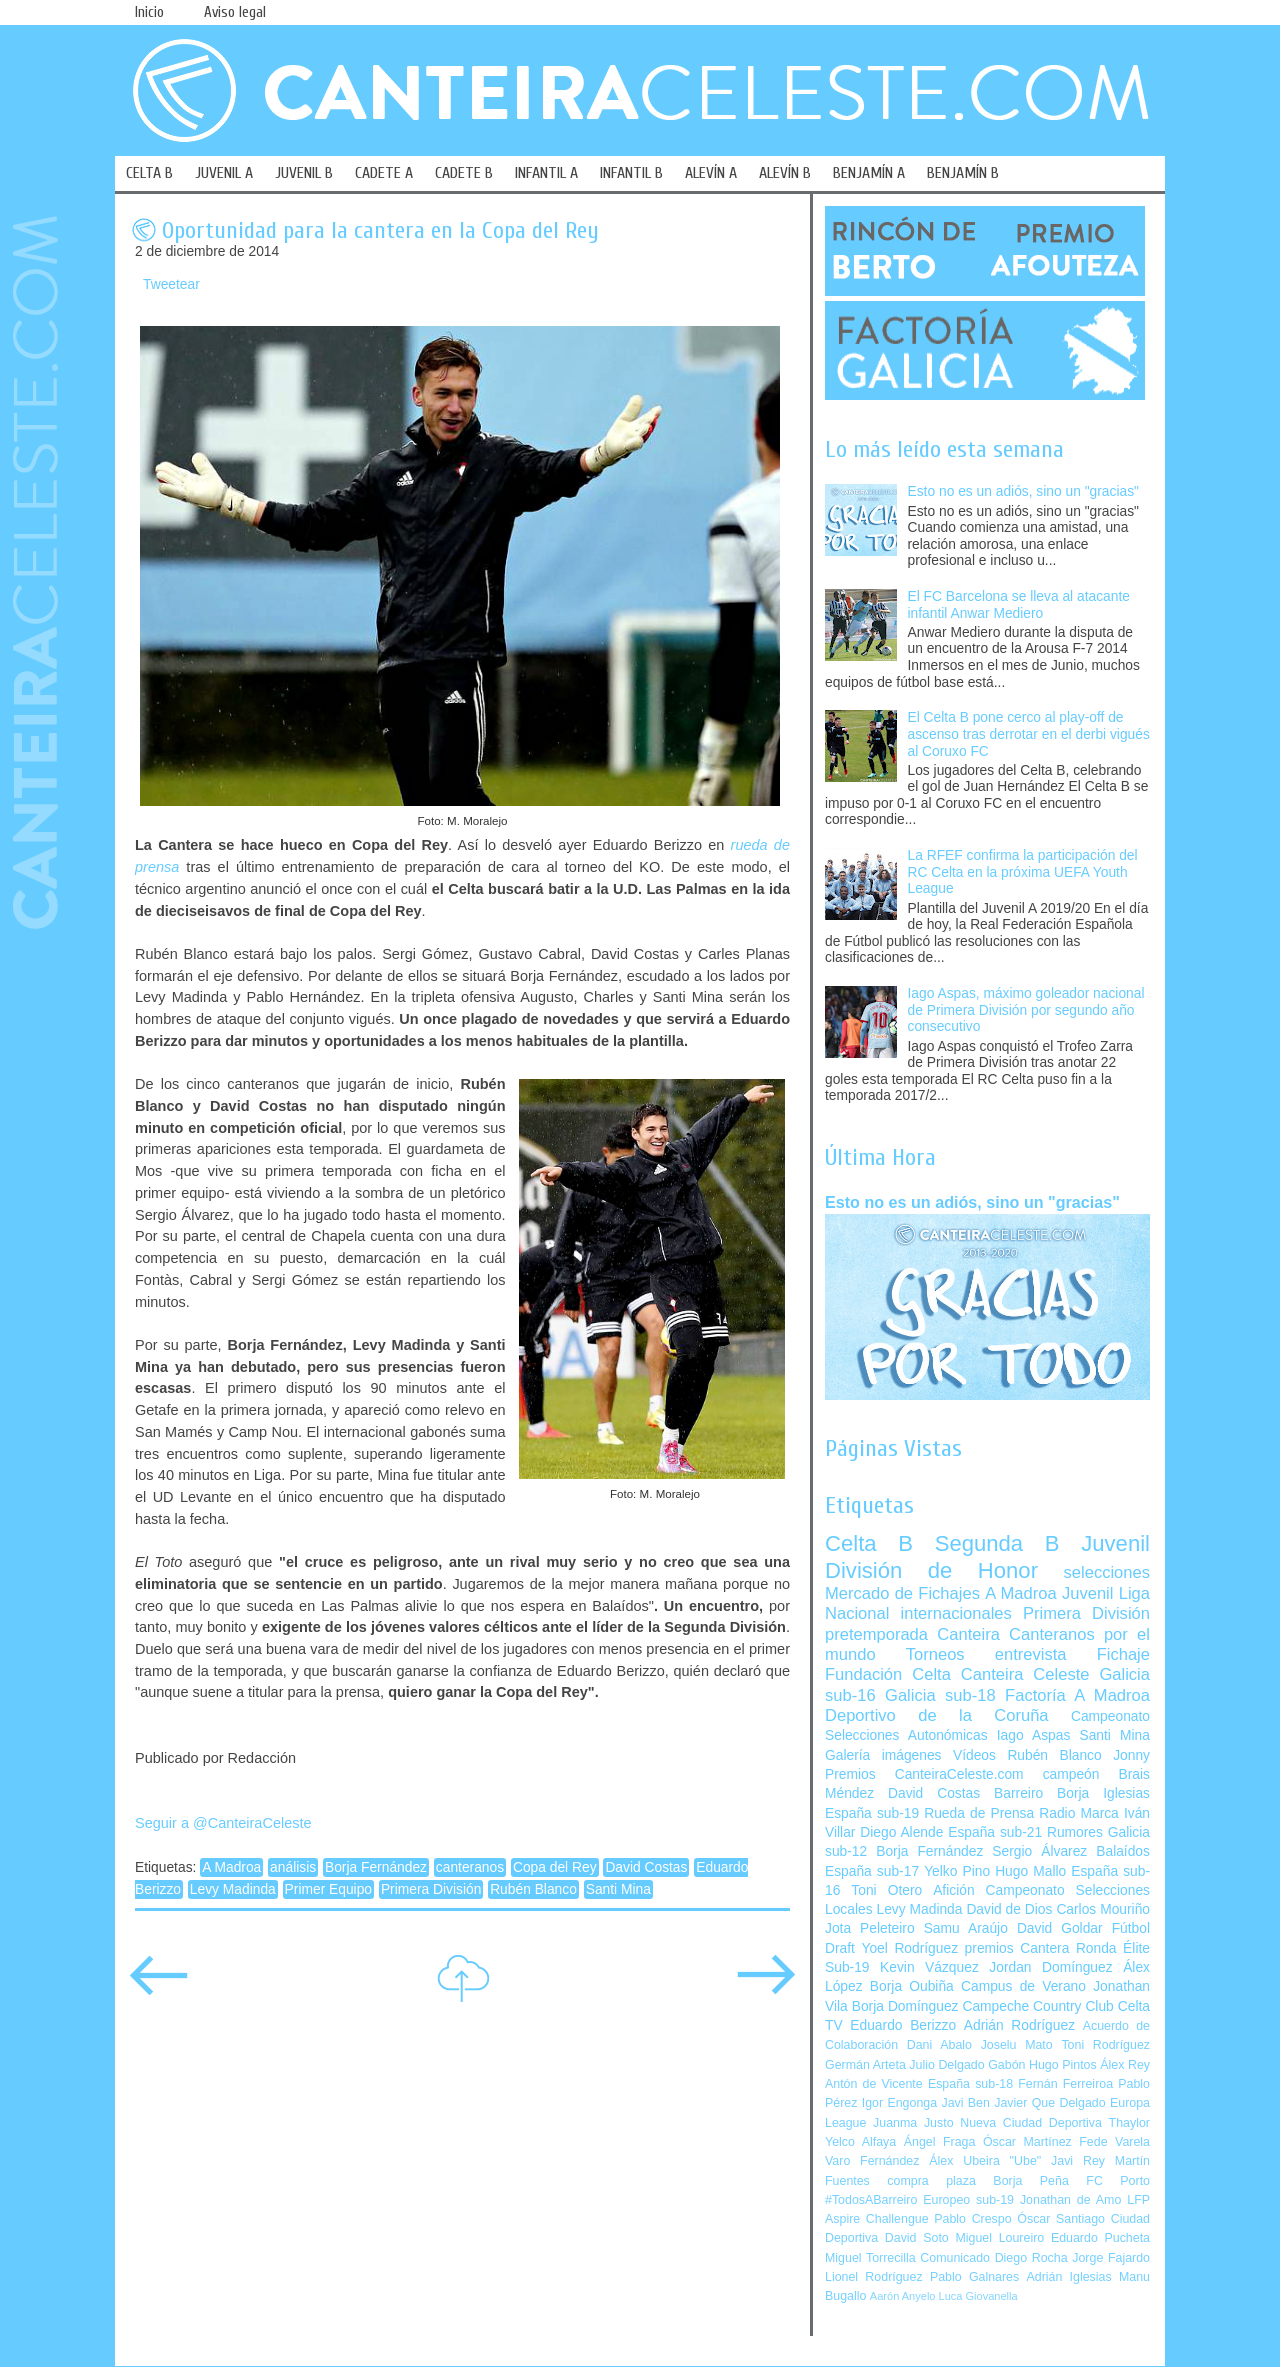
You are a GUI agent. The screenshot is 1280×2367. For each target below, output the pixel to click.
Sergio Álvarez (1039, 1851)
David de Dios (1009, 1909)
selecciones (1107, 1572)
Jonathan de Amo (1070, 2200)
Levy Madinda (233, 1889)
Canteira (968, 1634)
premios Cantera (1017, 1948)
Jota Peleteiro (870, 1928)
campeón (1071, 1774)
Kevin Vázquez (929, 1967)
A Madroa (231, 1867)
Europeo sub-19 (968, 2200)
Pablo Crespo (972, 2219)
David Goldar (1060, 1928)
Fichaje (1123, 1654)
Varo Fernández (872, 2161)
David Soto (917, 2238)
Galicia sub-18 (940, 1695)
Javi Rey (1078, 2161)
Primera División (431, 1889)
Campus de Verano (1023, 1986)
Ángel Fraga (940, 2142)
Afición (953, 1890)
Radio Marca (1079, 1813)
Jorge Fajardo (1111, 2258)
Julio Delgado (946, 2065)
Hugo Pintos (1063, 2065)
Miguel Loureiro (999, 2238)
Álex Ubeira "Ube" (985, 2161)
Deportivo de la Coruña (937, 1715)
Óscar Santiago (1061, 2219)
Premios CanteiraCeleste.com (924, 1774)
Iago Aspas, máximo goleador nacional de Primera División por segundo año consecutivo (1026, 1010)
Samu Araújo (966, 1928)
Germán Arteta (865, 2065)
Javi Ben (965, 2103)
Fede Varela (1114, 2142)
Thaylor (1129, 2123)
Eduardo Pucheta (1100, 2238)
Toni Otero (886, 1890)
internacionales (956, 1613)
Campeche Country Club (1037, 2006)
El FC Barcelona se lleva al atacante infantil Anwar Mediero (1019, 605)
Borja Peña (1030, 2181)
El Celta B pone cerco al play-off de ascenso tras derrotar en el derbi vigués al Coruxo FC (1029, 734)
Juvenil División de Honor (987, 1556)
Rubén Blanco (533, 1889)
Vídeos (974, 1755)
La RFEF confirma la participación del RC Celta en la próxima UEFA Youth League (1023, 872)
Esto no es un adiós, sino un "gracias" (1023, 491)
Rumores (1075, 1832)
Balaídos (1123, 1851)
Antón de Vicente (874, 2084)
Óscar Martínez (1027, 2142)
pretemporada (876, 1634)
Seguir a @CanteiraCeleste (223, 1823)
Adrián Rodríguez (1019, 2025)
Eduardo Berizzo (903, 2025)
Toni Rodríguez (1105, 2045)
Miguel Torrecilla (870, 2258)
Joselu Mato (1017, 2045)
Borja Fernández (376, 1867)
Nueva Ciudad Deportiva (1031, 2123)
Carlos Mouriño (1103, 1909)
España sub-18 (970, 2084)
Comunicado (955, 2258)
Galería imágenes (883, 1755)
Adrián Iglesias (1069, 2277)
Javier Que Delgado (1049, 2103)
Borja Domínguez (905, 2006)
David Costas (646, 1867)
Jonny (1131, 1755)
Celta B (869, 1543)
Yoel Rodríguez (909, 1948)
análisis (293, 1867)
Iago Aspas (1034, 1735)
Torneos (935, 1654)
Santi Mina (618, 1889)
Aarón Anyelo (903, 2296)
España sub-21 (995, 1832)
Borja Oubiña (912, 1986)
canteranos (470, 1867)
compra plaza (931, 2181)
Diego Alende (901, 1832)
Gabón (1006, 2065)
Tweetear (171, 284)
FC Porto (1118, 2181)
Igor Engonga (899, 2103)
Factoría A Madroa (1077, 1695)
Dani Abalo (939, 2045)
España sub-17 (872, 1871)
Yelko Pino (957, 1871)
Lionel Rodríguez (874, 2277)
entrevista (1031, 1654)
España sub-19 (872, 1813)
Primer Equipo (328, 1889)
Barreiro (1018, 1793)
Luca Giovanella (978, 2296)
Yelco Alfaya (860, 2142)
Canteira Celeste (1025, 1674)
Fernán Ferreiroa (1065, 2084)
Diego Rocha (1031, 2258)
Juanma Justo (913, 2123)
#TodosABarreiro (871, 2200)
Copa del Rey (555, 1867)
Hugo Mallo (1030, 1871)
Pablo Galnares (974, 2277)
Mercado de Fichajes (902, 1593)
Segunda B (997, 1543)
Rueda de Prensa (979, 1813)
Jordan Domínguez (1050, 1967)
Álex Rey (1125, 2065)
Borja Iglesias (1103, 1793)
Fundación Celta (888, 1674)
